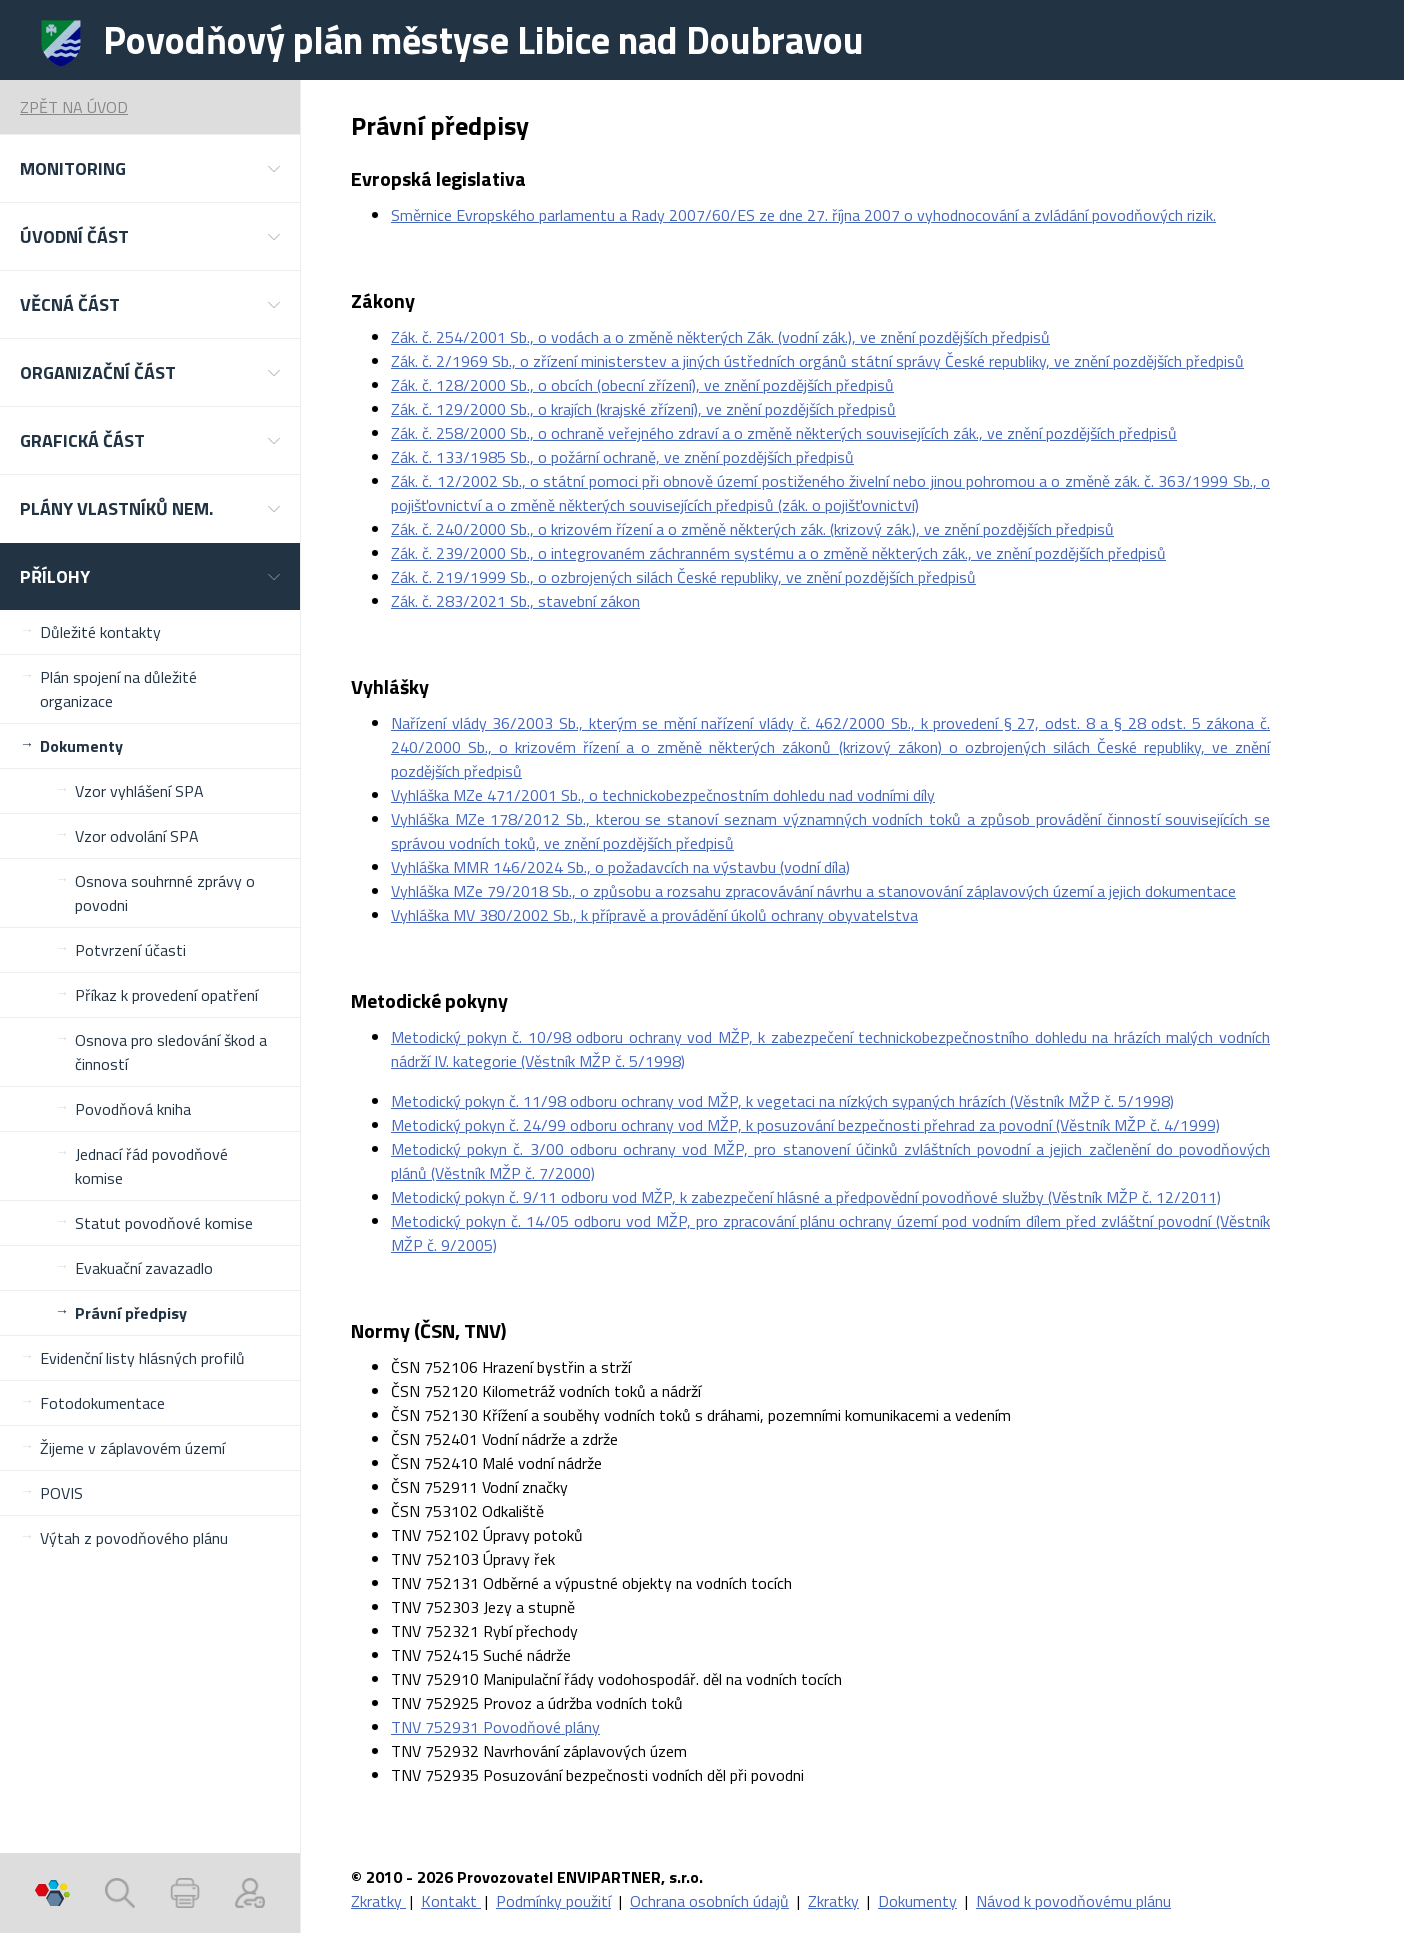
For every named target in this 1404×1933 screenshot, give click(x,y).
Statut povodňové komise (164, 1223)
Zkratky (378, 1901)
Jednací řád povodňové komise (151, 1166)
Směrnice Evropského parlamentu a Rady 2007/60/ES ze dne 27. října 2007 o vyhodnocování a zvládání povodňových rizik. (803, 215)
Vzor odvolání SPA (137, 836)
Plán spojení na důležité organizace (118, 689)
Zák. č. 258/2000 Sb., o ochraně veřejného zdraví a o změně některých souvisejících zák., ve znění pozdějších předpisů (784, 433)
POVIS (61, 1493)
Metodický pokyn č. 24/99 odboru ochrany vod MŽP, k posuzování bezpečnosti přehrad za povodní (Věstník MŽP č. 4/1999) (805, 1125)
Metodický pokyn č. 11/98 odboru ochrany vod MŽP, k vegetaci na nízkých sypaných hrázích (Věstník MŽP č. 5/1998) (782, 1101)
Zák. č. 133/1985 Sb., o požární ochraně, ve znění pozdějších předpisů (622, 457)
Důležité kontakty (100, 632)
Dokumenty (81, 746)
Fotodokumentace (102, 1403)
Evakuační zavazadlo (144, 1268)
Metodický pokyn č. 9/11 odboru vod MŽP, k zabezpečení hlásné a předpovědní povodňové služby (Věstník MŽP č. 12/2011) (806, 1197)
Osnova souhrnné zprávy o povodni (165, 893)
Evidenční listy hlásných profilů (142, 1358)
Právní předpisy (131, 1313)
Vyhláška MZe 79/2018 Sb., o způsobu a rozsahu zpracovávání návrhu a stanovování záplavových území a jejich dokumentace (813, 891)
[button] (150, 168)
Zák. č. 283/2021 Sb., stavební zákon (515, 601)
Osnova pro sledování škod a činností (171, 1052)
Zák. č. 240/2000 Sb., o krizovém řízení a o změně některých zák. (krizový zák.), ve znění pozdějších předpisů (752, 529)
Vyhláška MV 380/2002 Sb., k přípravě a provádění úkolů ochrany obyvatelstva (654, 915)
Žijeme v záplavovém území (132, 1448)
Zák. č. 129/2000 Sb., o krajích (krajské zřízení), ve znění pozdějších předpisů (643, 409)
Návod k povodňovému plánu (1073, 1901)
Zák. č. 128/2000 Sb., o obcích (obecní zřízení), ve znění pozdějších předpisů (642, 385)
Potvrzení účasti (130, 950)
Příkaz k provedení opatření (166, 995)
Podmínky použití (553, 1901)
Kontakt (451, 1901)
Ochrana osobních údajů (709, 1901)
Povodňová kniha (133, 1109)
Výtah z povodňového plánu (134, 1538)
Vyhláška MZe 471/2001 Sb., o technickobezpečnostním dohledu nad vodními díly (663, 795)
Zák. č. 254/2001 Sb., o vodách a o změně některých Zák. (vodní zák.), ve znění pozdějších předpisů (720, 337)
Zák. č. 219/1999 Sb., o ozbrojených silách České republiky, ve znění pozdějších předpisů (683, 577)
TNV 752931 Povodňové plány (495, 1727)
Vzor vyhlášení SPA (139, 791)
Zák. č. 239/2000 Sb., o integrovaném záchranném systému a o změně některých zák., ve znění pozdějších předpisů (778, 553)
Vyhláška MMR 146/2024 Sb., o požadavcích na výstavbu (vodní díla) (620, 867)
